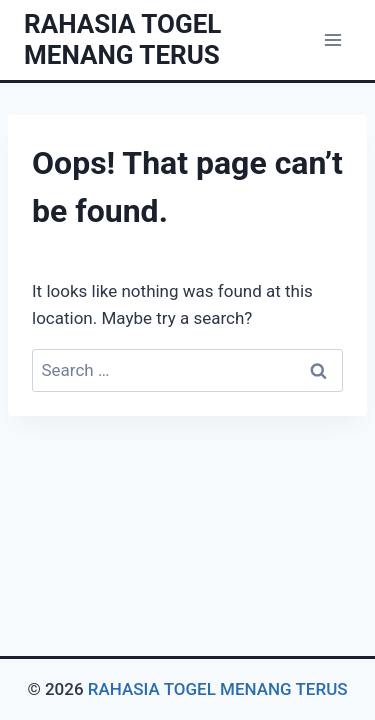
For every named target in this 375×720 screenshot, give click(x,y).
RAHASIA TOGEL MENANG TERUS (218, 689)
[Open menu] (332, 39)
